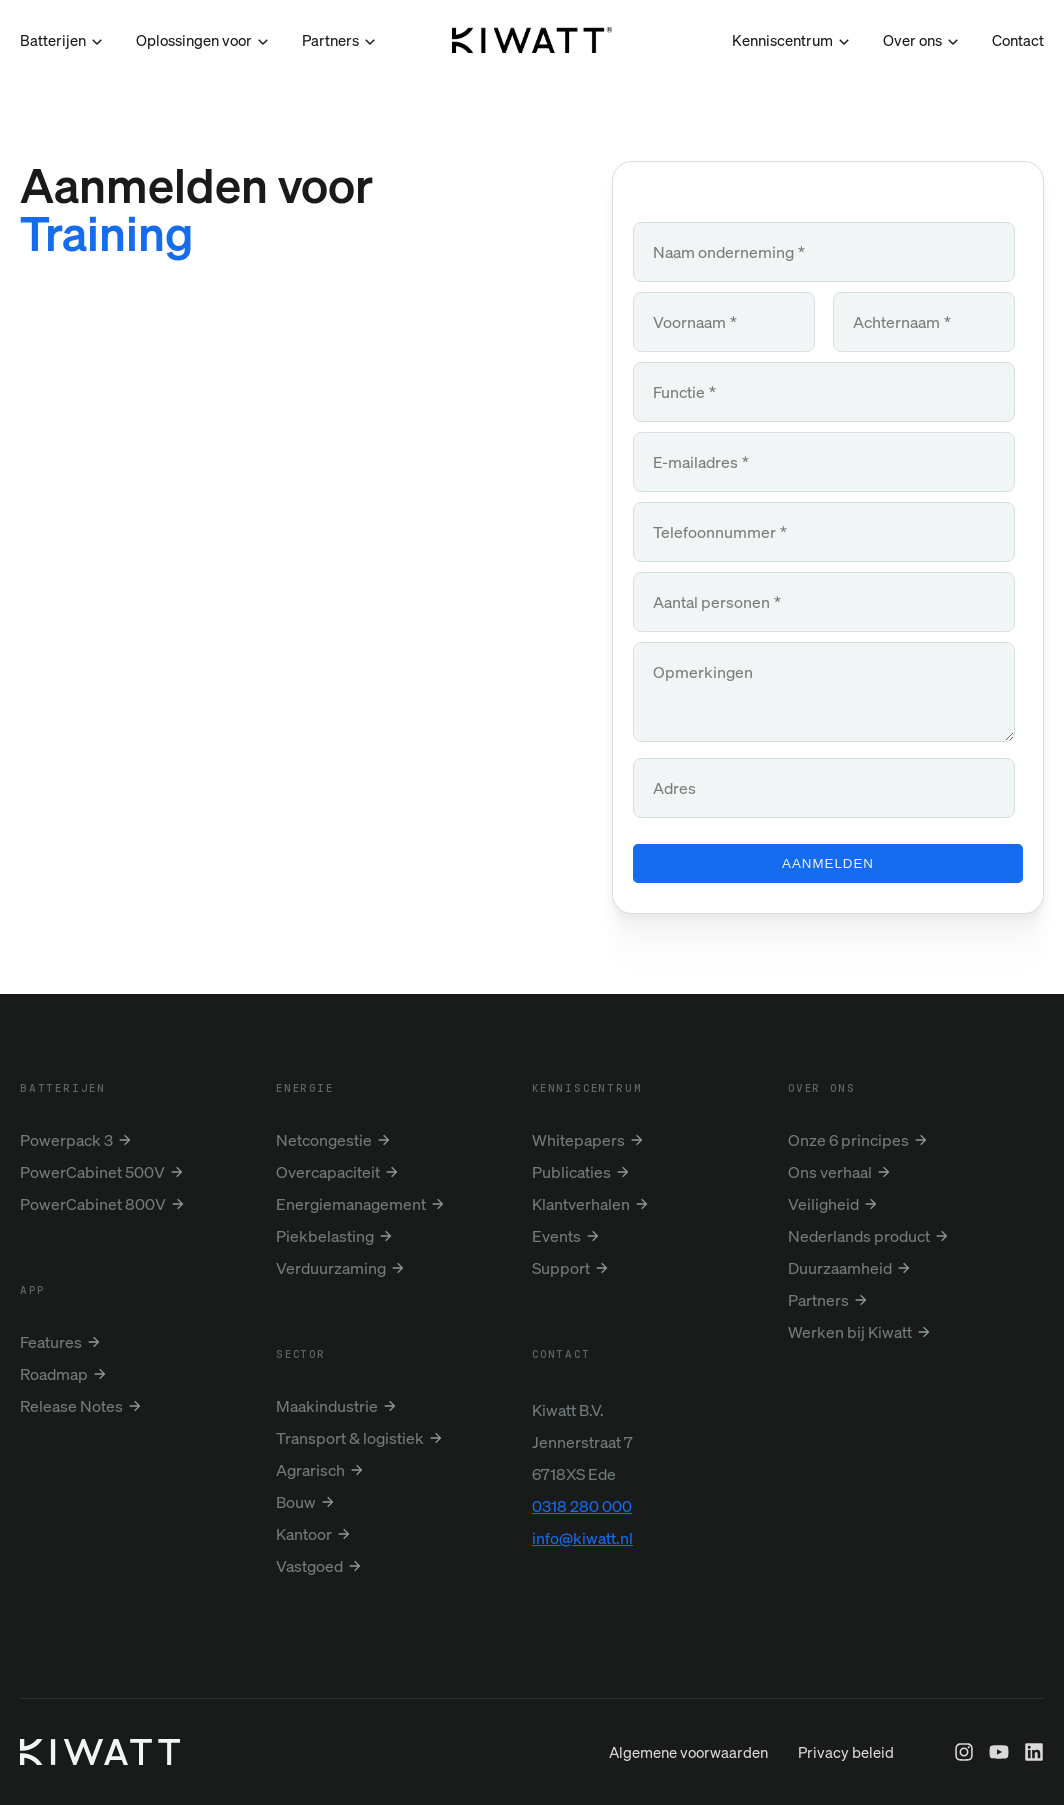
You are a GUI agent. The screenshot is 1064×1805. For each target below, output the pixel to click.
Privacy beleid (846, 1792)
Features (51, 1342)
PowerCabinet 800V (93, 1204)
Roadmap (54, 1374)
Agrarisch (310, 1470)
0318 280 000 (582, 1506)
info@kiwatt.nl (582, 1538)
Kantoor (304, 1534)
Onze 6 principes (848, 1140)
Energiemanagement (351, 1204)
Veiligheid (823, 1204)
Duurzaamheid (840, 1268)
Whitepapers (578, 1140)
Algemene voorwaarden (688, 1792)
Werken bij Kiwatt (850, 1332)
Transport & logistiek (350, 1438)
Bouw (296, 1502)
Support (561, 1268)
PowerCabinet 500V (92, 1172)
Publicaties (571, 1172)
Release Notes (71, 1406)
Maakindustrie (327, 1406)
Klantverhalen (581, 1204)
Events (556, 1236)
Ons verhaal (830, 1172)
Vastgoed (309, 1566)
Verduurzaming (331, 1268)
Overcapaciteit (328, 1172)
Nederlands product (859, 1236)
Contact (1018, 40)
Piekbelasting (325, 1236)
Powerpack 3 (66, 1140)
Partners (818, 1300)
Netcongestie (324, 1140)
